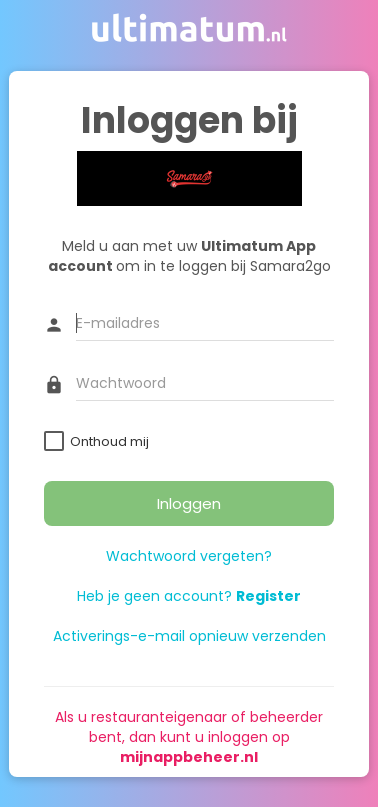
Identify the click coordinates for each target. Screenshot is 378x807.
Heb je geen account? (189, 596)
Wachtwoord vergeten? (189, 556)
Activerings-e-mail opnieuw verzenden (189, 636)
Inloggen (189, 503)
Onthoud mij (109, 441)
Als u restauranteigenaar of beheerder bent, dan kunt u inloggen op (189, 737)
